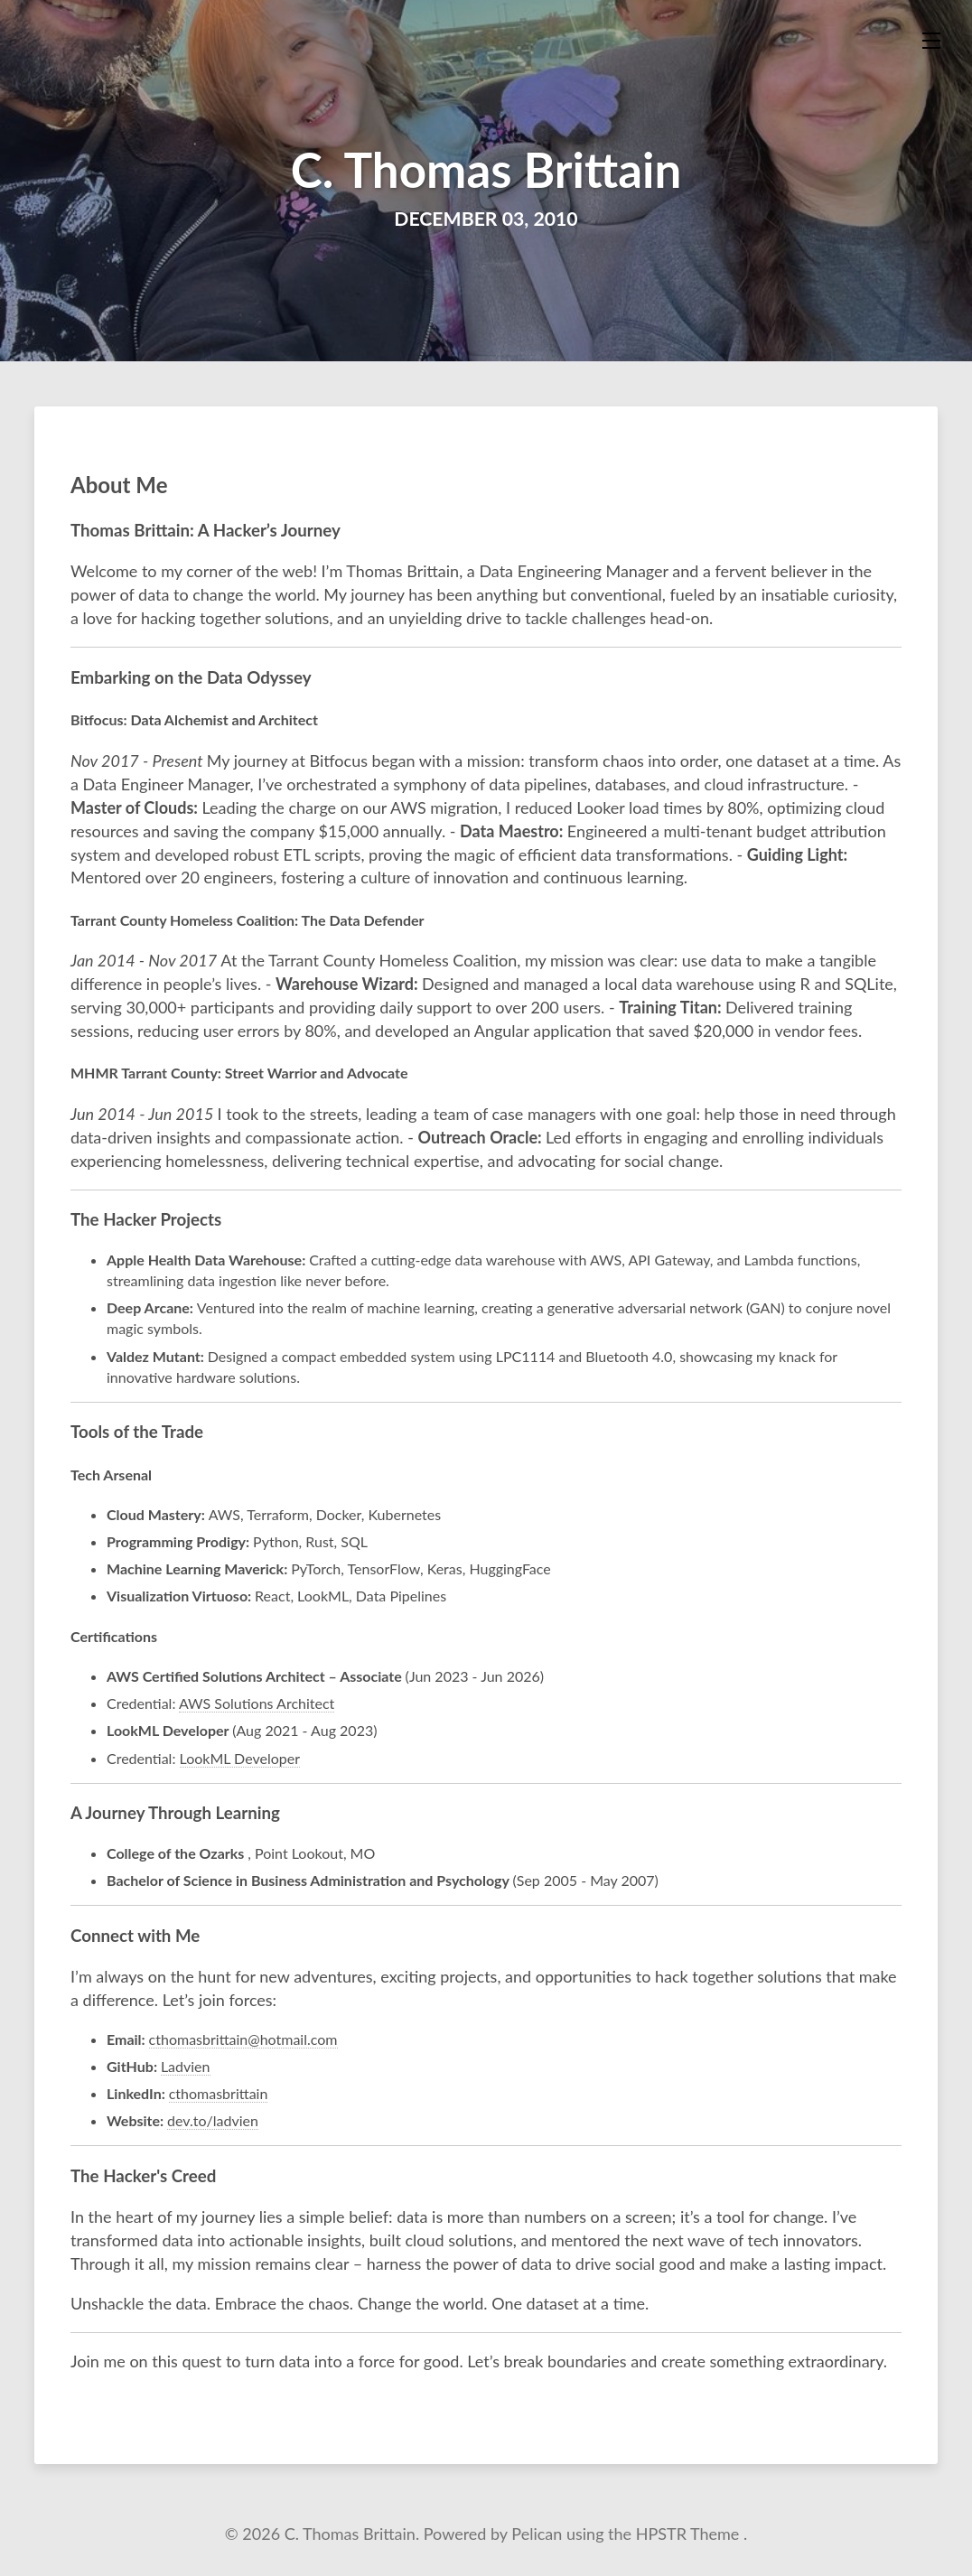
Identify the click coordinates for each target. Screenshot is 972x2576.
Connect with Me (135, 1936)
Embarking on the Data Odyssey (191, 677)
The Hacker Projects (145, 1219)
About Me (118, 484)
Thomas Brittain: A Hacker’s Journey (205, 530)
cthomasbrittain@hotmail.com (243, 2039)
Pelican (538, 2533)
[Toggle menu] (931, 40)
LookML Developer (240, 1758)
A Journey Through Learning (175, 1813)
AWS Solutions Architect (256, 1703)
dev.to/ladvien (212, 2120)
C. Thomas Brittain (486, 169)
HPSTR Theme (689, 2533)
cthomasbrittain (218, 2093)
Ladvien (185, 2066)
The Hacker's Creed (143, 2176)
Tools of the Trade (136, 1432)
